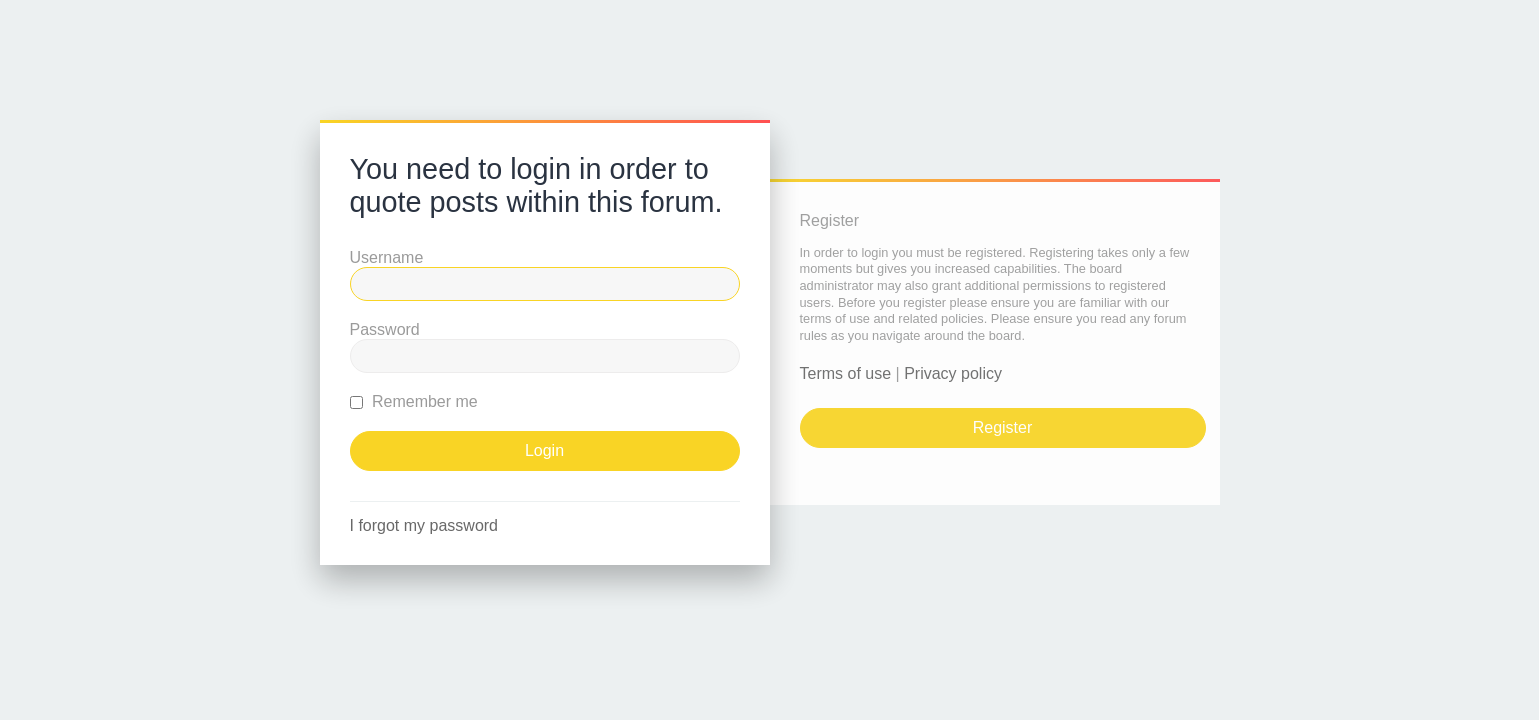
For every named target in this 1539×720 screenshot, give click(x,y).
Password (385, 329)
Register (1003, 427)
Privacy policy (953, 373)
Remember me (414, 401)
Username (387, 257)
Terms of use (846, 373)
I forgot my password (424, 525)
